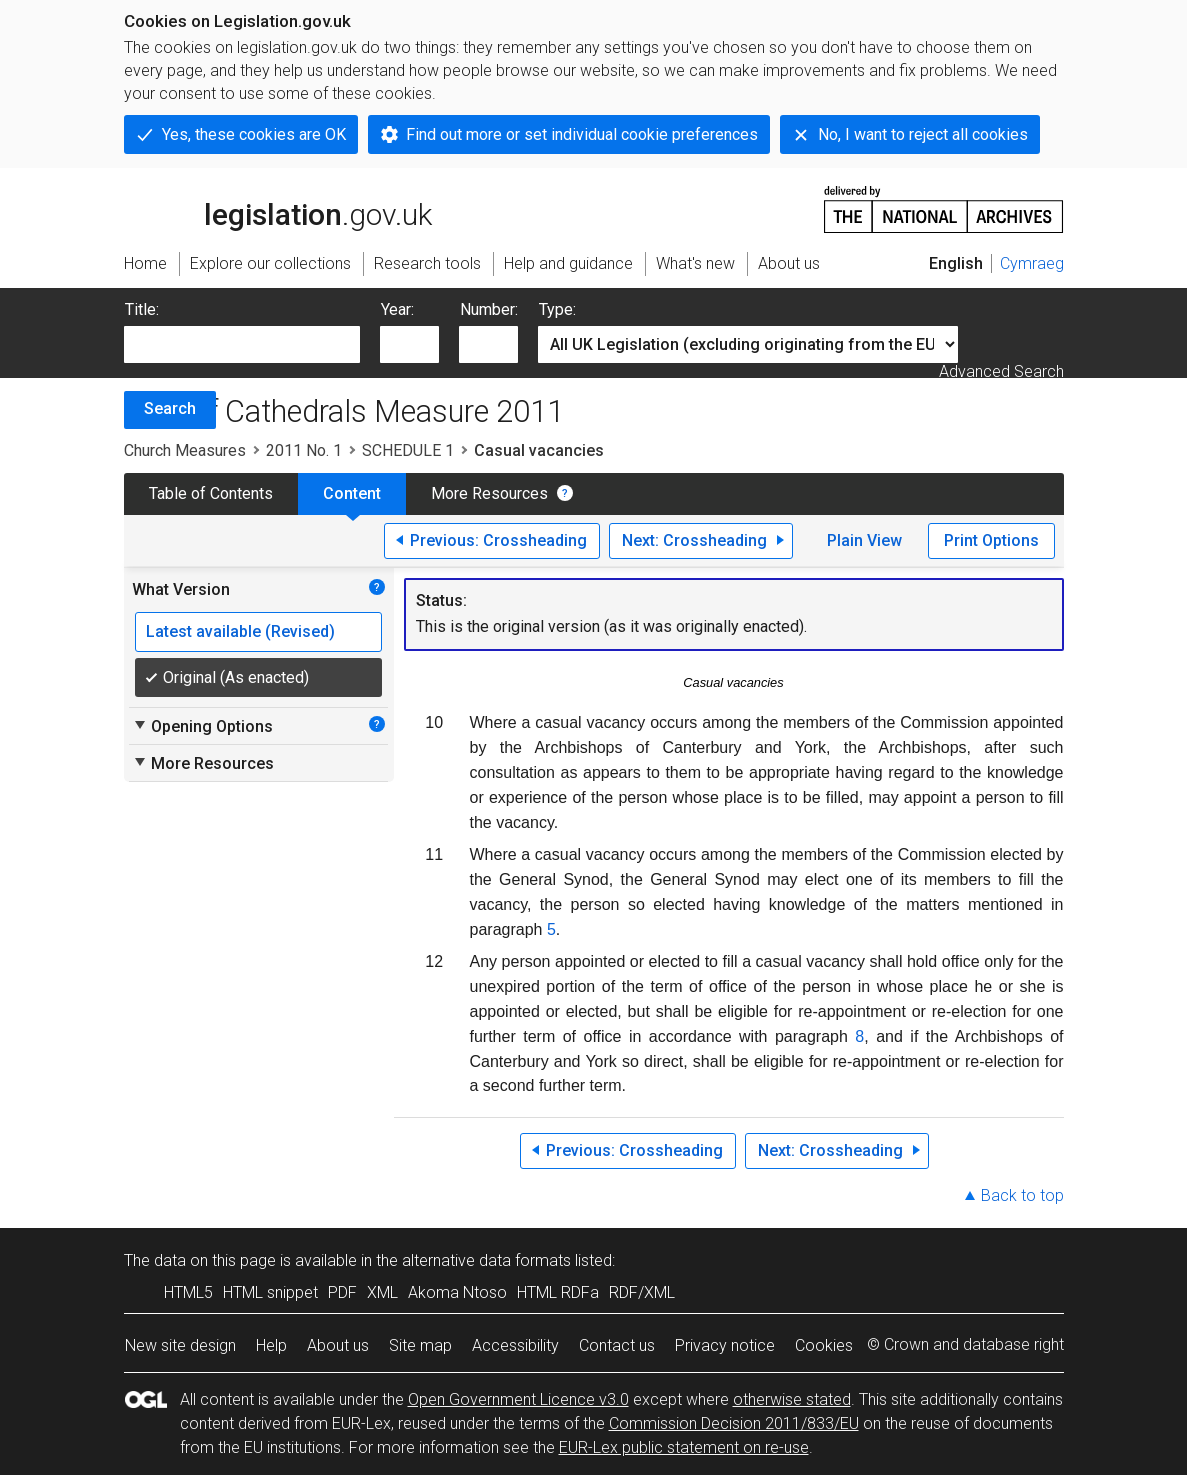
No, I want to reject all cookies (923, 134)
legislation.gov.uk (278, 208)
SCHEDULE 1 (408, 450)
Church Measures (185, 450)
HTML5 (188, 1292)
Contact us (617, 1345)
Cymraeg (1032, 263)
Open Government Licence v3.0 (518, 1399)
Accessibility (515, 1345)
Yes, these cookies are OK (254, 134)
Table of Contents (211, 493)
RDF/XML (642, 1292)
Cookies (824, 1345)
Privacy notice (725, 1345)
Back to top (1022, 1195)
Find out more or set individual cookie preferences (582, 134)
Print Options (991, 540)
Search (170, 408)
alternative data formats (486, 1260)
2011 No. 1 (304, 450)
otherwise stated (792, 1399)
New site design (180, 1345)
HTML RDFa (558, 1292)
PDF (342, 1292)
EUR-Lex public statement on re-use (684, 1447)
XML (382, 1292)
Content (352, 493)
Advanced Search (1001, 371)
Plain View (864, 540)
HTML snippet (270, 1292)
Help (271, 1345)
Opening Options (202, 726)
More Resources (489, 493)
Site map (420, 1345)
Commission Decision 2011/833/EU (734, 1423)
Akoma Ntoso (457, 1292)
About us (338, 1345)
